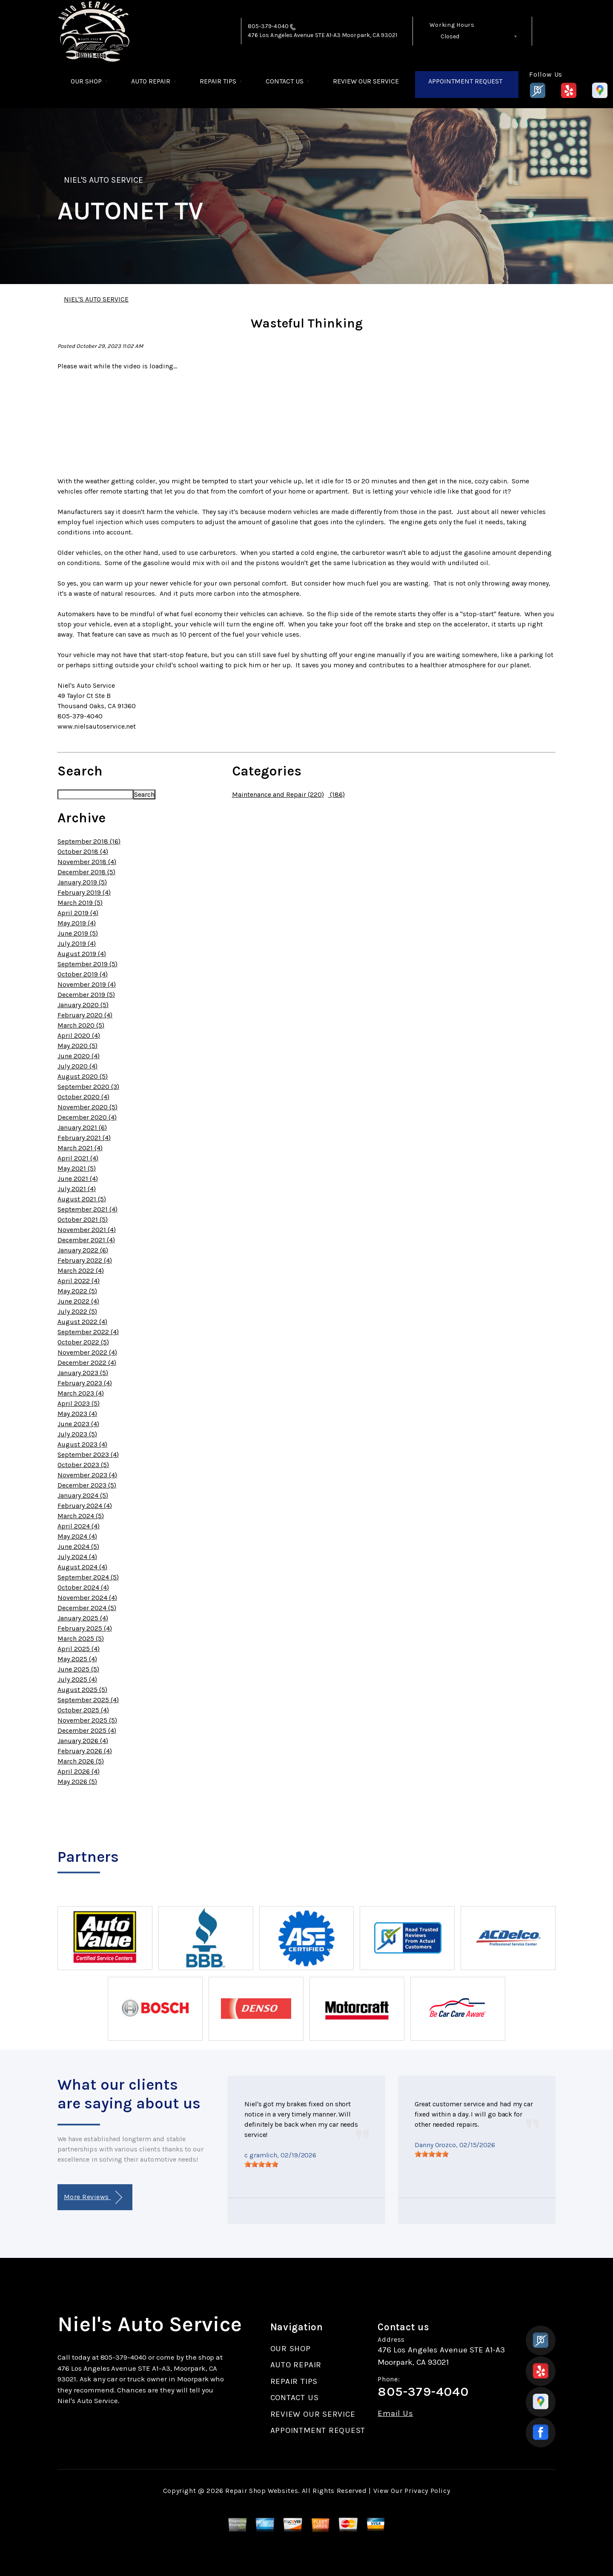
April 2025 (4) (78, 1649)
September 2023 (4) (88, 1454)
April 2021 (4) (77, 1158)
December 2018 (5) (86, 872)
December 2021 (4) (86, 1240)
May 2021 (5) (76, 1168)
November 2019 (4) (86, 984)
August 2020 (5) (82, 1076)
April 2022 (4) (78, 1281)
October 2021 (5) (82, 1219)
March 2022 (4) (80, 1270)
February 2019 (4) (84, 892)
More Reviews (93, 2198)
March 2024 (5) (80, 1516)
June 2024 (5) (78, 1546)
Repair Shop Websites (261, 2491)
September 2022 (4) (88, 1332)
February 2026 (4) (84, 1751)
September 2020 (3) (88, 1087)
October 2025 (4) (83, 1710)
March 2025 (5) (80, 1638)
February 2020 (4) (84, 1015)
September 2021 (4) (87, 1209)
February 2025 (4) (84, 1628)
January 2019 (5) (82, 882)
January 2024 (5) (82, 1495)
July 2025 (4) (77, 1679)
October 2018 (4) (82, 851)
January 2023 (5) (82, 1373)
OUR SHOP (86, 81)
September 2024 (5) (88, 1577)
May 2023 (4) (77, 1414)
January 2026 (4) (82, 1741)
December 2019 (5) (86, 995)
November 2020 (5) (87, 1107)
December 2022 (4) (86, 1362)
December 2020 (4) (87, 1117)
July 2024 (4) (77, 1557)
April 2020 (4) (78, 1035)
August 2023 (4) (82, 1444)
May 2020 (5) (77, 1046)
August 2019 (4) (81, 954)
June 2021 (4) (77, 1179)
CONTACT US (285, 81)
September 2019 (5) (87, 964)
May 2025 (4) (77, 1659)
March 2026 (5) (80, 1761)
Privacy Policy (427, 2491)
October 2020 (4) (83, 1097)
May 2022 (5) (77, 1291)
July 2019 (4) (76, 943)
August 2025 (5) (82, 1690)
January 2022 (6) (82, 1250)
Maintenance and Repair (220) (278, 794)
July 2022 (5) (77, 1311)
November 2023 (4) (87, 1475)
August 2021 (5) (81, 1199)
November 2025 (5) (87, 1720)
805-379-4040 (268, 26)
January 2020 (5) (83, 1005)
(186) (336, 794)
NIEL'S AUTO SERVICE (103, 180)
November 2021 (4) (86, 1230)
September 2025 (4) (88, 1700)
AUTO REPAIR (150, 81)
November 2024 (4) (87, 1598)
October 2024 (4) (83, 1587)
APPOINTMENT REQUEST (465, 81)
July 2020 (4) (77, 1066)
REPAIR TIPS (218, 81)
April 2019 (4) (77, 913)
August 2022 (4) (82, 1322)
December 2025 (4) (86, 1730)
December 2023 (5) (86, 1485)
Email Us (395, 2413)
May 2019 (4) (76, 923)
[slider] (261, 2164)
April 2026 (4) (78, 1771)
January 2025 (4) (82, 1618)
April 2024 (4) (78, 1526)
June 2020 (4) (78, 1056)
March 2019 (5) (80, 903)
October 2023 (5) (83, 1465)
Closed (450, 36)
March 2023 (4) (80, 1393)
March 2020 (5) (80, 1025)
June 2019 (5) (77, 933)
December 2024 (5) (86, 1608)
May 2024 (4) (77, 1536)
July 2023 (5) (77, 1434)
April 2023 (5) (78, 1403)
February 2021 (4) (84, 1138)
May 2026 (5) (77, 1782)
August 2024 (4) (82, 1567)
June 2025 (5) (78, 1669)
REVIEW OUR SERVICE (366, 81)
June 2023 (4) (78, 1424)
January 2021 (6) (82, 1127)
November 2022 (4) (87, 1352)
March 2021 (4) (80, 1148)
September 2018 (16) (88, 841)
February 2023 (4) (84, 1383)
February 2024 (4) (84, 1506)
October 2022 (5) (83, 1342)
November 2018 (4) (86, 862)
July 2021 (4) (76, 1189)
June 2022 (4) (78, 1301)
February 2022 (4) (84, 1260)
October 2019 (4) (82, 974)
